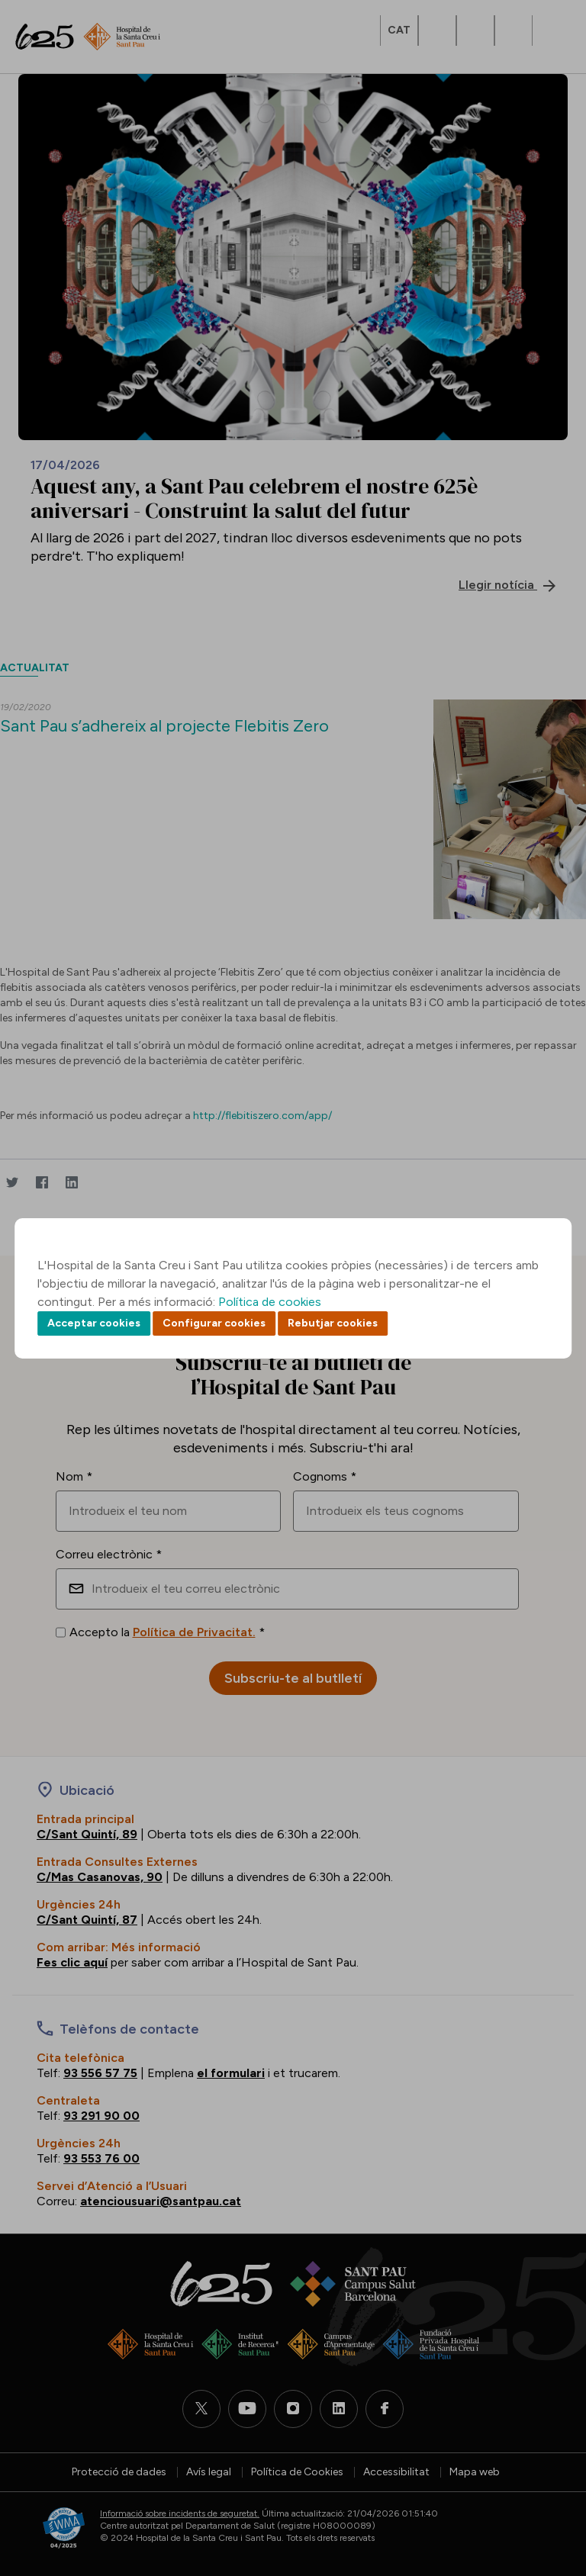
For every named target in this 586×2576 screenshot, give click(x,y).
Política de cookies (269, 1301)
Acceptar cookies (93, 1323)
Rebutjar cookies (333, 1323)
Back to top (548, 2480)
